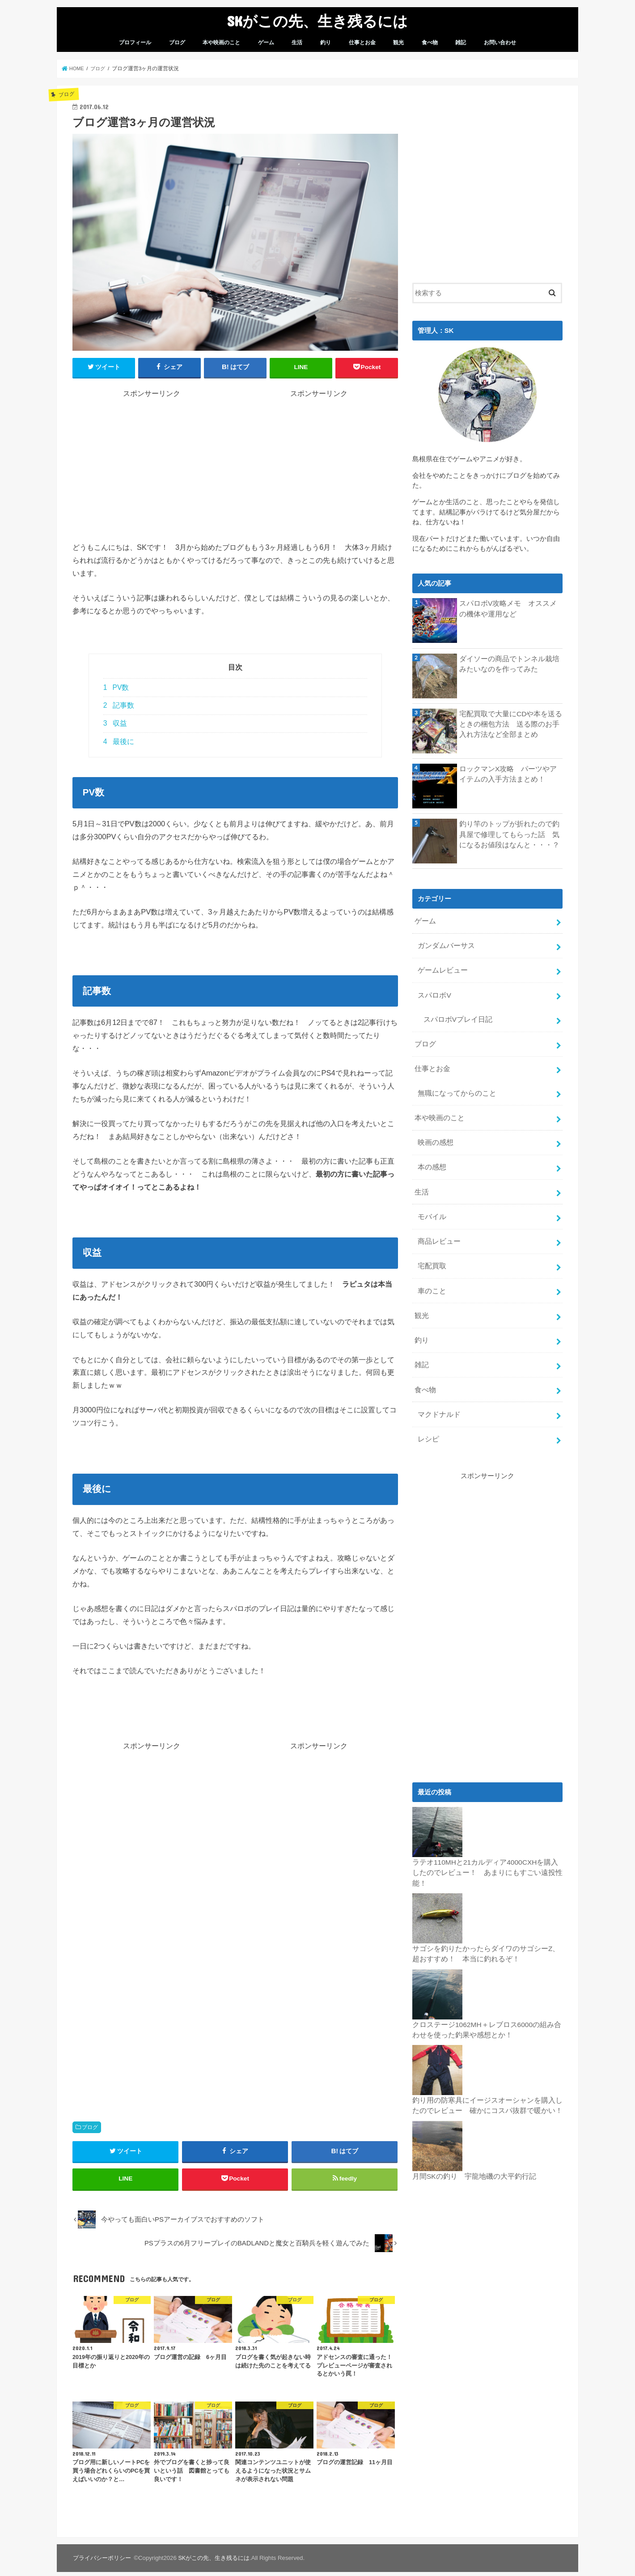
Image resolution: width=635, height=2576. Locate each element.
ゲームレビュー (441, 967)
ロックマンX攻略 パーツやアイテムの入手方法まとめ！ (508, 773)
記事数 (118, 705)
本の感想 (431, 1156)
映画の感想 (434, 1132)
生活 (297, 42)
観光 (398, 42)
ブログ (177, 42)
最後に (118, 741)
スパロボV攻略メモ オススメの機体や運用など (508, 607)
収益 (115, 723)
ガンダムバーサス (444, 944)
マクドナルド (438, 1392)
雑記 (460, 42)
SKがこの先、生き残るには (317, 21)
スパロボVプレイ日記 (455, 1014)
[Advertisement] (151, 461)
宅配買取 (431, 1250)
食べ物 (430, 42)
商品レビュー (438, 1227)
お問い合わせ (500, 42)
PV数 (116, 687)
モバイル (431, 1203)
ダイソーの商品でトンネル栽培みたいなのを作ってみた (509, 663)
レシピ (428, 1416)
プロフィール (135, 42)
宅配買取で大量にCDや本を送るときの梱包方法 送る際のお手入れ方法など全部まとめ (509, 723)
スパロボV (433, 991)
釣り (325, 42)
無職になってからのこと (454, 1084)
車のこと (431, 1274)
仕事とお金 (362, 42)
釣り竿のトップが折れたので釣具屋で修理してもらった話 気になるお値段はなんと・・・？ (509, 833)
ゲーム (266, 42)
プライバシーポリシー (101, 2562)
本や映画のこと (221, 42)
